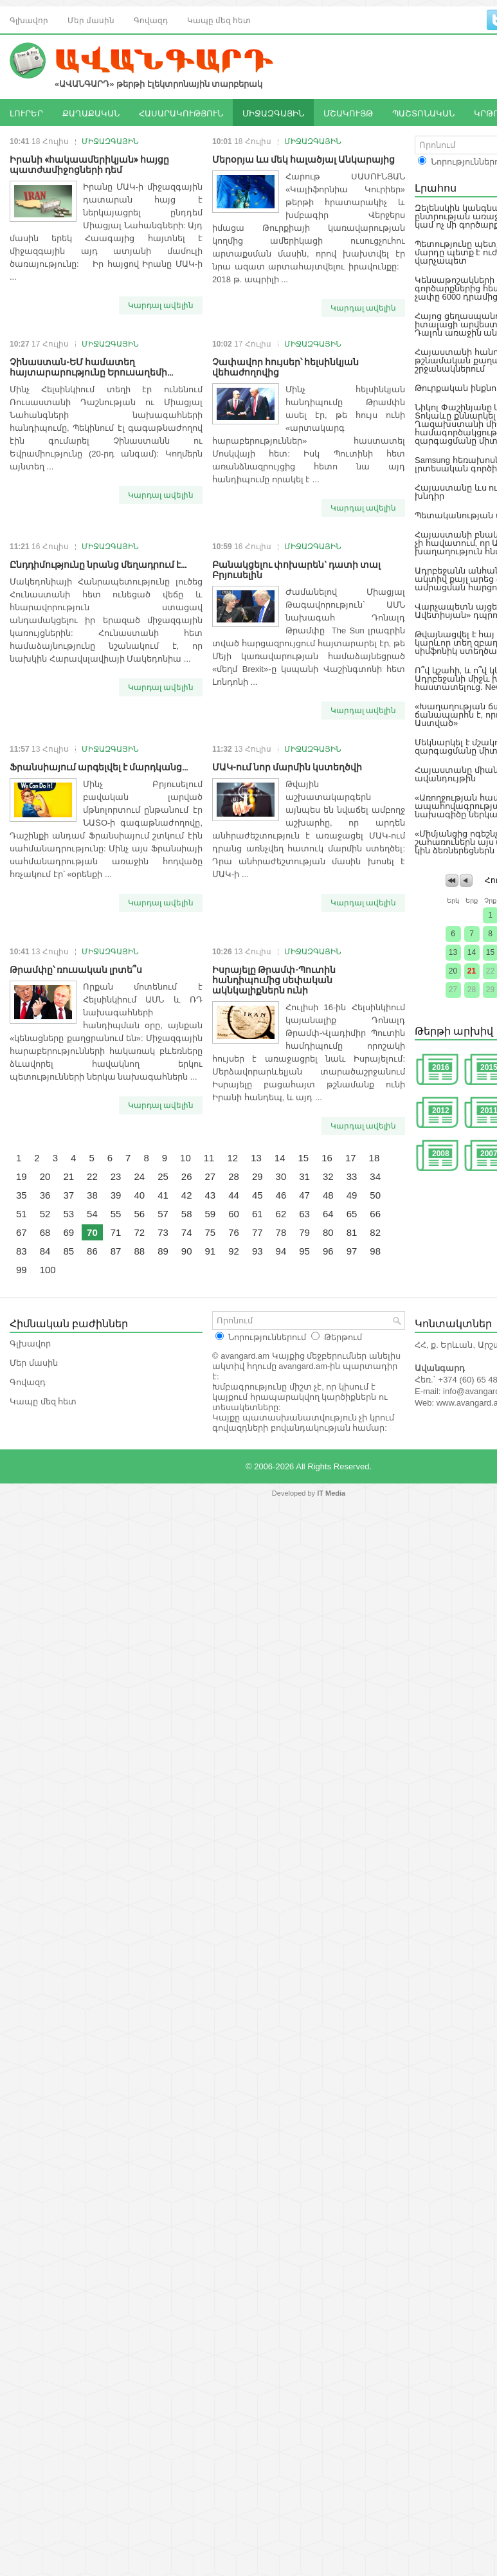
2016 (440, 1067)
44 (233, 1195)
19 (21, 1176)
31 (304, 1176)
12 (232, 1157)
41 (163, 1195)
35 (21, 1195)
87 (116, 1251)
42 (186, 1195)
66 (375, 1213)
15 (303, 1157)
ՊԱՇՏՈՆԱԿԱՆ (423, 112)
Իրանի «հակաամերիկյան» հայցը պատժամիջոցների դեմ (89, 164)
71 (116, 1232)
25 (163, 1176)
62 (281, 1213)
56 (139, 1213)
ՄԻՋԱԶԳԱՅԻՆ (273, 112)
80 (328, 1232)
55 (116, 1213)
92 (233, 1251)
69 (68, 1232)
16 (326, 1157)
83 (21, 1251)
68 (45, 1232)
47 (304, 1195)
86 (92, 1251)
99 (21, 1269)
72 (139, 1232)
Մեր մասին (91, 19)
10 (185, 1157)
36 (45, 1195)
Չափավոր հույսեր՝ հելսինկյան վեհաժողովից (285, 366)
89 (163, 1251)
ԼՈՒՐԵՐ (26, 112)
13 (256, 1157)
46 (281, 1195)
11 (209, 1157)
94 (281, 1251)
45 (257, 1195)
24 (139, 1176)
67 (21, 1232)
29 (257, 1176)
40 (139, 1195)
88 (139, 1251)
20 (45, 1176)
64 (328, 1213)
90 (186, 1251)
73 (163, 1232)
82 (375, 1232)
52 (45, 1213)
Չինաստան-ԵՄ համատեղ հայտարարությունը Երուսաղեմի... (91, 366)
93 (257, 1251)
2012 (440, 1110)
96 (328, 1251)
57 (163, 1213)
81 (352, 1232)
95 (304, 1251)
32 (328, 1176)
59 (210, 1213)
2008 (440, 1153)
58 (186, 1213)
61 (257, 1213)
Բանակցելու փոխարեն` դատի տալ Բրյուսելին (296, 569)
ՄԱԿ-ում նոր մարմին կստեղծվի (287, 766)
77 (257, 1232)
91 (210, 1251)
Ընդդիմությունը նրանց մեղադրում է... (98, 563)
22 (92, 1176)
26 (186, 1176)
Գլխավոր (29, 19)
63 (304, 1213)
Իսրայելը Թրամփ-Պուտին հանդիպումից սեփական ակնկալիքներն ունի (274, 979)
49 (352, 1195)
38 (92, 1195)
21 (68, 1176)
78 (281, 1232)
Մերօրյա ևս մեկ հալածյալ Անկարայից (303, 158)
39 (116, 1195)
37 (68, 1195)
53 (68, 1213)
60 (233, 1213)
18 (374, 1157)
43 (210, 1195)
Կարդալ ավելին (161, 305)
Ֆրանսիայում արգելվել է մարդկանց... (99, 766)
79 (304, 1232)
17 (350, 1157)
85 (68, 1251)
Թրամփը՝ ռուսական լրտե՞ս (76, 968)
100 (48, 1269)
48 (328, 1195)
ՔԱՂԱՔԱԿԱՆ (91, 112)
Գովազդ (151, 19)
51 (21, 1213)
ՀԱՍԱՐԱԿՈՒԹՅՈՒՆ (181, 112)
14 (280, 1157)
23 (116, 1176)
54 (92, 1213)
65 (352, 1213)
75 (210, 1232)
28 (233, 1176)
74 (186, 1232)
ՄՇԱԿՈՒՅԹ (348, 112)
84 (45, 1251)
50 (375, 1195)
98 (375, 1251)
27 (210, 1176)
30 (281, 1176)
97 (352, 1251)
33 (352, 1176)
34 (375, 1176)
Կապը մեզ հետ (219, 19)
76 (233, 1232)
